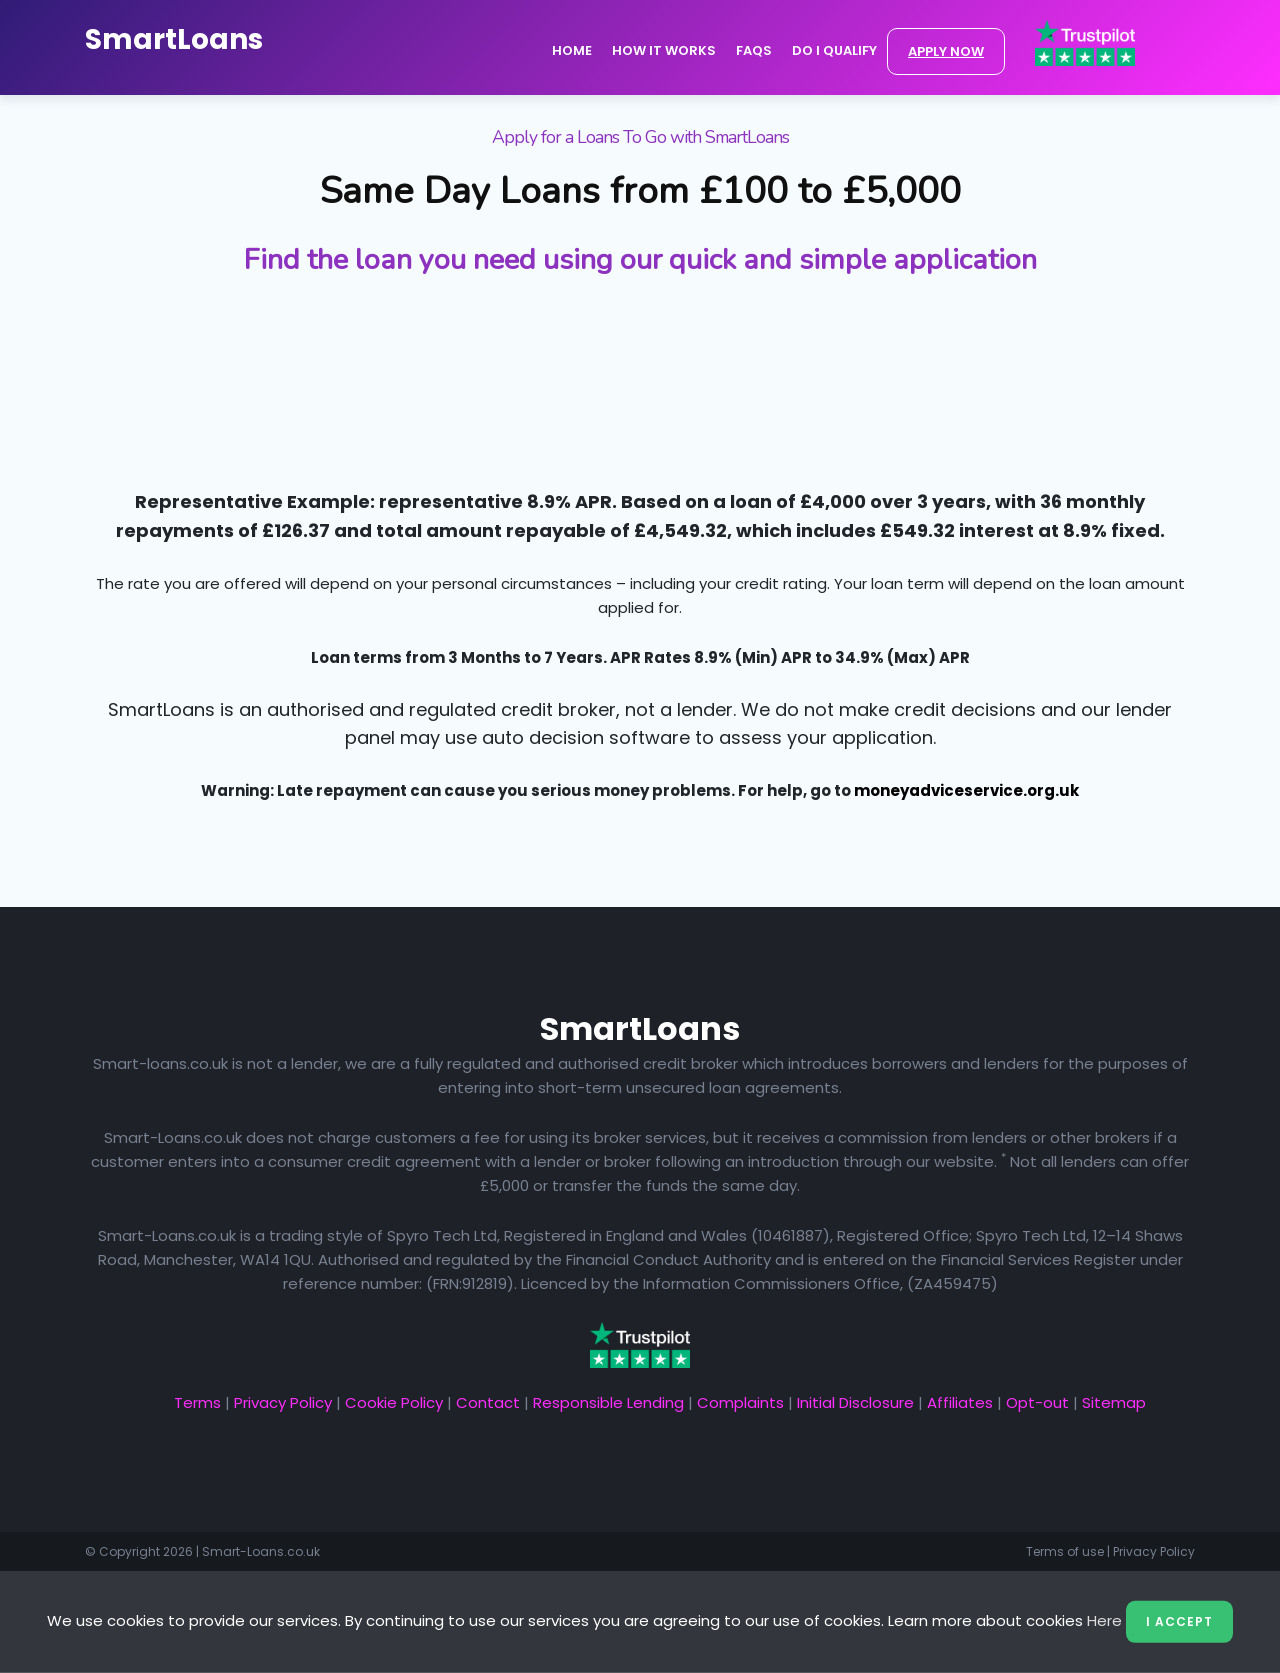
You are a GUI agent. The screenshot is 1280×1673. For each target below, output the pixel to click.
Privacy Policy (283, 1402)
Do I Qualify (834, 50)
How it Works (664, 50)
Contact (488, 1402)
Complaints (740, 1402)
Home (572, 50)
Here (1104, 1620)
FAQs (754, 50)
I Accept (1179, 1621)
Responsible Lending (608, 1402)
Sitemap (1114, 1402)
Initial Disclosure (855, 1402)
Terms (197, 1402)
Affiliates (960, 1402)
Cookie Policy (394, 1402)
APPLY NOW (946, 51)
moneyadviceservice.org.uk (966, 790)
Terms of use (1065, 1551)
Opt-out (1037, 1402)
